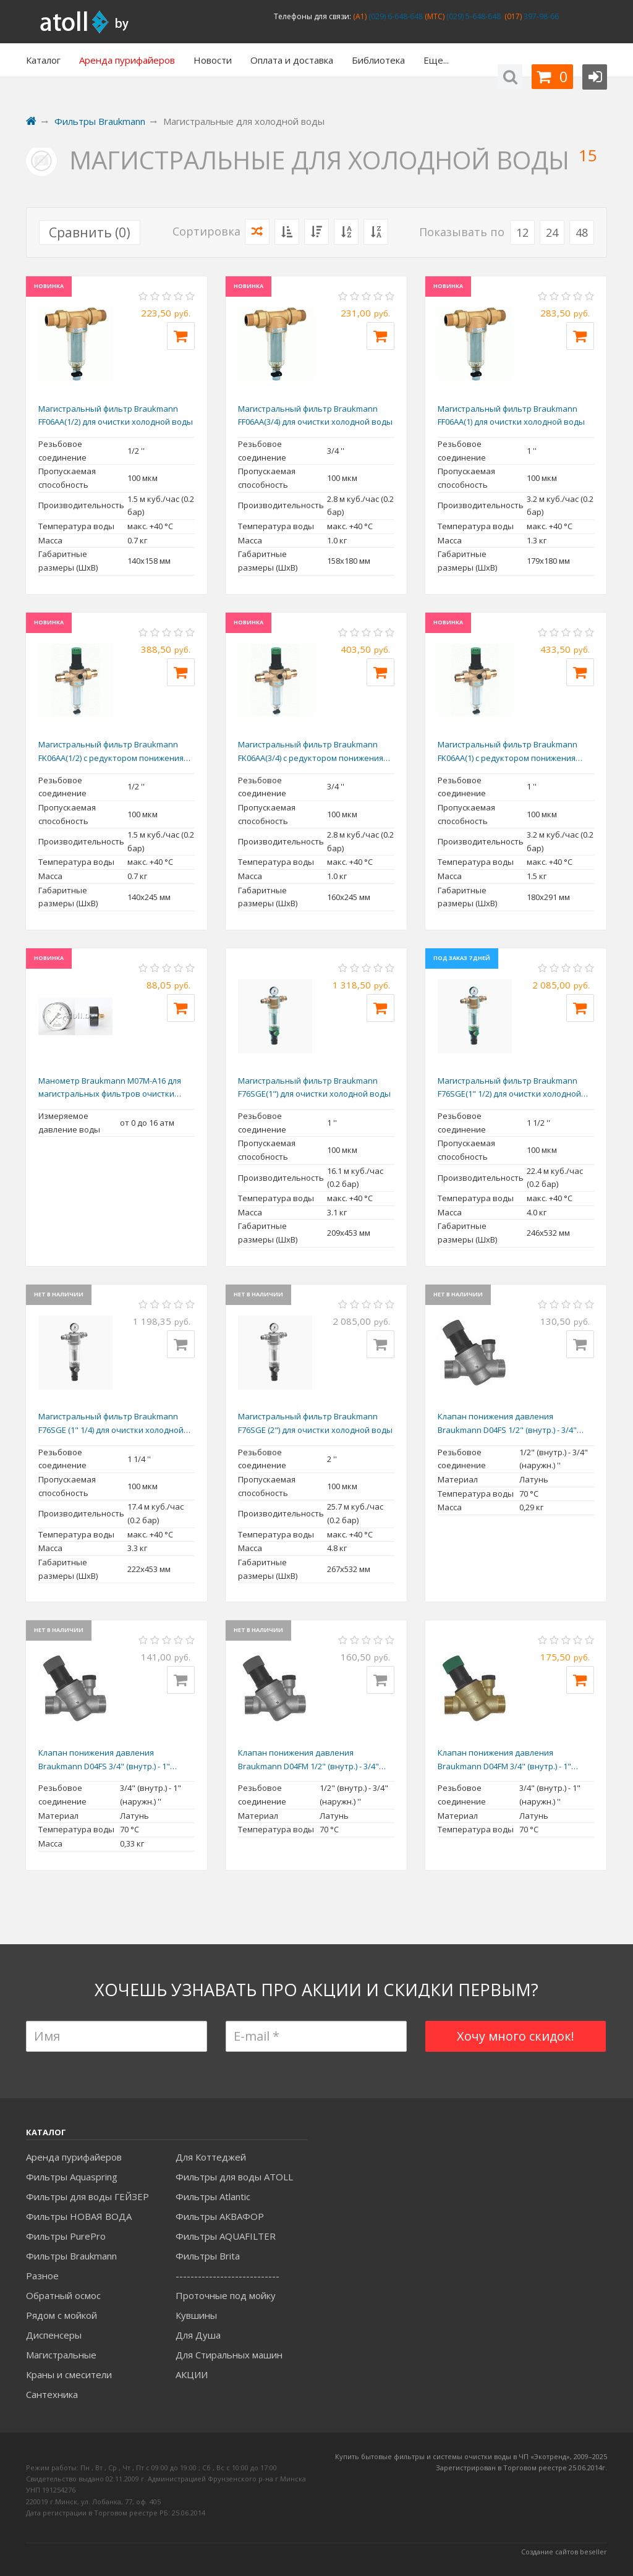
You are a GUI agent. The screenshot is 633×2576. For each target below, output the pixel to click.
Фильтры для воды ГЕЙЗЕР (87, 2196)
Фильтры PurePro (66, 2236)
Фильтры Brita (208, 2256)
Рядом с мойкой (61, 2315)
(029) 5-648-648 (472, 16)
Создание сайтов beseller (564, 2551)
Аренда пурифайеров (74, 2157)
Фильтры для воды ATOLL (234, 2176)
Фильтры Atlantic (213, 2196)
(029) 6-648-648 (395, 16)
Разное (42, 2275)
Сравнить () (89, 232)
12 (522, 232)
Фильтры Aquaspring (71, 2176)
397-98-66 (540, 16)
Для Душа (198, 2335)
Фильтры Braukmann (71, 2256)
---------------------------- (227, 2275)
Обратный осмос (63, 2295)
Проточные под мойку (226, 2295)
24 (552, 232)
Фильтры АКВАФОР (220, 2216)
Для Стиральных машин (229, 2355)
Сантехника (52, 2394)
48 (582, 232)
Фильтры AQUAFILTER (226, 2236)
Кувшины (196, 2315)
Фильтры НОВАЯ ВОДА (79, 2216)
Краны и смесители (69, 2374)
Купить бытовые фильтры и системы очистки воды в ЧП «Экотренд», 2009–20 (467, 2456)
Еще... (436, 60)
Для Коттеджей (211, 2157)
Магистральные (61, 2355)
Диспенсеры (54, 2335)
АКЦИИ (192, 2374)
